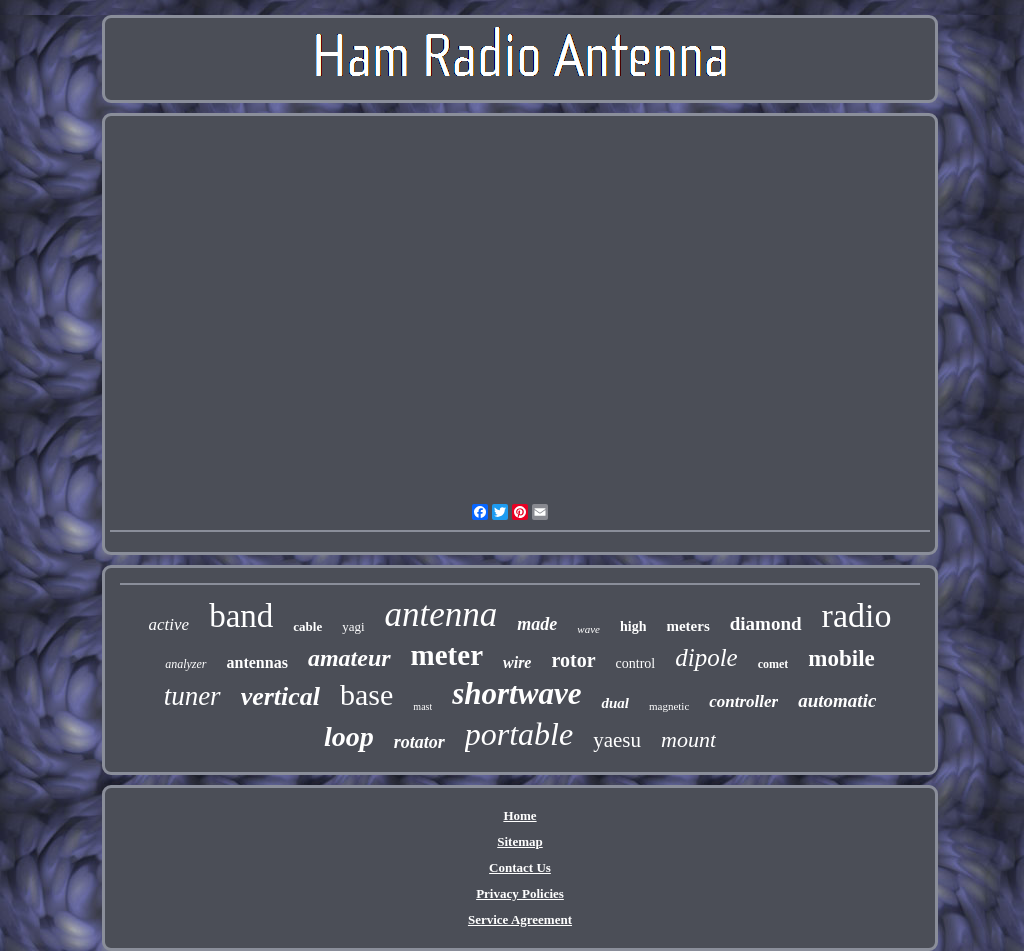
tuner (192, 696)
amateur (349, 658)
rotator (419, 742)
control (636, 663)
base (366, 694)
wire (517, 662)
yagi (353, 626)
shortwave (516, 693)
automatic (837, 700)
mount (688, 739)
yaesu (617, 740)
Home (519, 815)
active (169, 624)
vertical (280, 696)
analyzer (185, 664)
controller (743, 701)
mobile (841, 658)
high (633, 626)
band (241, 616)
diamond (766, 623)
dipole (706, 657)
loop (349, 736)
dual (615, 703)
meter (447, 655)
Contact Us (520, 867)
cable (307, 626)
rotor (573, 660)
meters (687, 626)
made (537, 624)
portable (519, 734)
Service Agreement (520, 919)
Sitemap (520, 841)
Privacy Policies (520, 893)
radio (857, 615)
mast (422, 706)
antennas (257, 662)
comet (773, 664)
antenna (441, 614)
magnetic (669, 706)
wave (588, 629)
